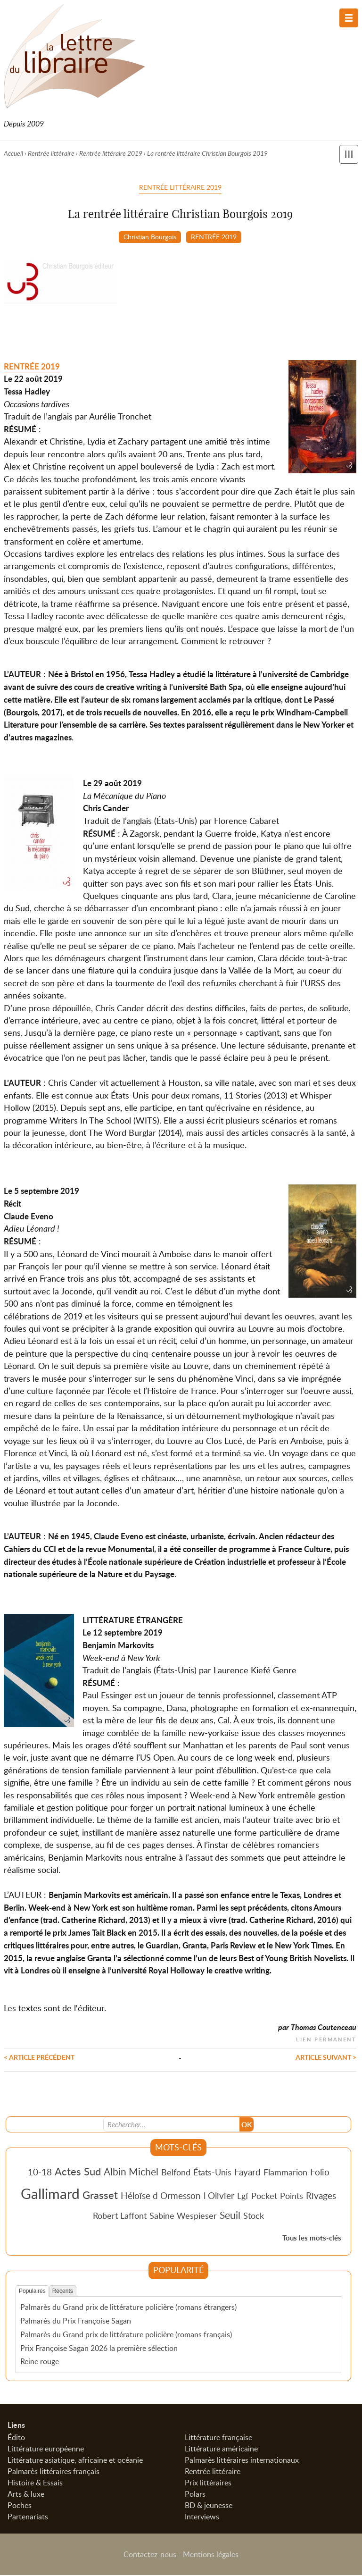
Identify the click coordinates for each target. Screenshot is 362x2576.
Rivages (321, 2196)
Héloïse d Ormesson (161, 2196)
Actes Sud (78, 2172)
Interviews (202, 2517)
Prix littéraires (208, 2483)
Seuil (230, 2215)
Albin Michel (131, 2172)
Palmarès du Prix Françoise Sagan (75, 2321)
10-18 (40, 2172)
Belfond (175, 2172)
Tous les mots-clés (311, 2239)
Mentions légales (211, 2555)
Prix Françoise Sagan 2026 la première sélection (99, 2348)
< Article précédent (39, 2057)
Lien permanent (326, 2038)
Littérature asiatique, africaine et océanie (75, 2461)
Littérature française (218, 2438)
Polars (195, 2495)
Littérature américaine (221, 2449)
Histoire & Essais (35, 2483)
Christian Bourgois (149, 236)
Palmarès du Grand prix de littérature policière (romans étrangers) (128, 2308)
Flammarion (285, 2172)
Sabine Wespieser (183, 2216)
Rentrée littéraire (51, 153)
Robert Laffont (120, 2216)
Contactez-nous (149, 2555)
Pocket (264, 2196)
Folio (319, 2172)
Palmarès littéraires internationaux (242, 2461)
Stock (253, 2216)
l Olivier (219, 2196)
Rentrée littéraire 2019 (110, 153)
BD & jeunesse (208, 2506)
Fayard (247, 2172)
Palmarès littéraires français (53, 2472)
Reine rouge (39, 2362)
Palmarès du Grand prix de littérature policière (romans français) (126, 2335)
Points (291, 2196)
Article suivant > (326, 2057)
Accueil (13, 153)
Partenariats (28, 2517)
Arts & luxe (26, 2495)
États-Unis (212, 2172)
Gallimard (50, 2194)
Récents (62, 2291)
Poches (20, 2506)
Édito (16, 2438)
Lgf (242, 2196)
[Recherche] (172, 2125)
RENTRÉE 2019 (214, 236)
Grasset (100, 2196)
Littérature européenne (46, 2449)
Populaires (32, 2291)
